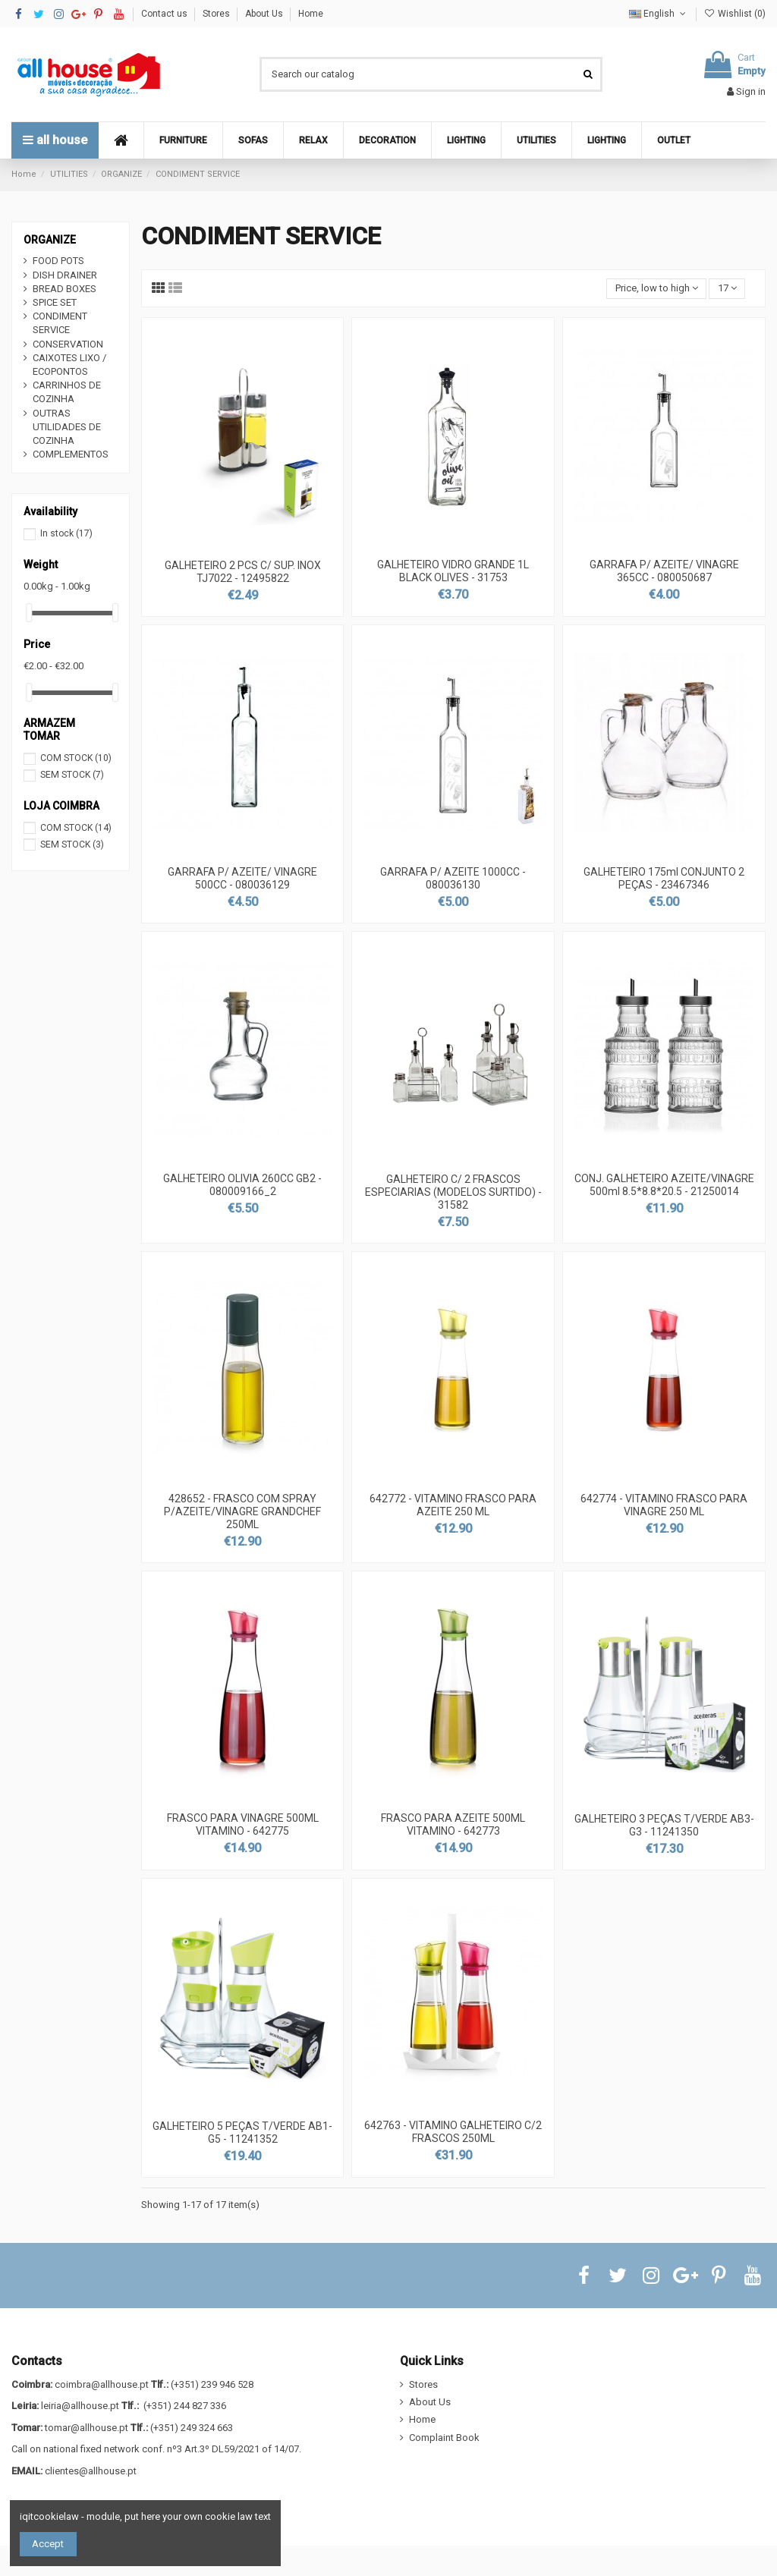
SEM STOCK (72, 774)
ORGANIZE (50, 240)
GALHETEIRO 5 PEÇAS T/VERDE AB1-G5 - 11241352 (242, 2132)
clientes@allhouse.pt (91, 2471)
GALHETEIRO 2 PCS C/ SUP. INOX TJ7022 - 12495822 (243, 571)
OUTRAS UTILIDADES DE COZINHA (67, 426)
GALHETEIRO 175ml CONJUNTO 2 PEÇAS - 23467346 (664, 878)
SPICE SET (55, 302)
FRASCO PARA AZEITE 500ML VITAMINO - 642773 (453, 1824)
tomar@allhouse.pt (86, 2427)
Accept (48, 2543)
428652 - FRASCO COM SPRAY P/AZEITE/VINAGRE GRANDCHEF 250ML (242, 1511)
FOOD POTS (58, 260)
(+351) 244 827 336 (184, 2405)
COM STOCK (76, 758)
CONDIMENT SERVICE (60, 322)
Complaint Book (444, 2437)
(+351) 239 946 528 (212, 2384)
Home (310, 13)
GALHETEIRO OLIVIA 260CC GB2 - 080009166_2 (242, 1184)
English (658, 13)
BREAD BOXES (64, 288)
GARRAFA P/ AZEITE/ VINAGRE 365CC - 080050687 (664, 570)
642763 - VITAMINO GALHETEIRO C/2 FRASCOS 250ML (453, 2131)
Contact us (165, 13)
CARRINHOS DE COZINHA (67, 391)
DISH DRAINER (65, 275)
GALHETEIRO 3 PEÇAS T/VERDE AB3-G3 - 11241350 (664, 1825)
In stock (66, 533)
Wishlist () (735, 13)
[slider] (29, 612)
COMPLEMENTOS (71, 454)
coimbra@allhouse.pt (102, 2384)
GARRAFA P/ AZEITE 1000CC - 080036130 (453, 878)
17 (727, 288)
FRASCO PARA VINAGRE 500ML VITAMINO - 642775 (243, 1824)
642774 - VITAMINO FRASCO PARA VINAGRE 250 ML (663, 1505)
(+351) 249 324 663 (191, 2427)
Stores (217, 13)
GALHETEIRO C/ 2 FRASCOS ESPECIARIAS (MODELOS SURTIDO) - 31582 (453, 1192)
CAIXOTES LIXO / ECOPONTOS (69, 364)
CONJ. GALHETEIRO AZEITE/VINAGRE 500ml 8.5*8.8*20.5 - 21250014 (664, 1184)
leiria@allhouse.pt (80, 2405)
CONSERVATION (68, 344)
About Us (265, 13)
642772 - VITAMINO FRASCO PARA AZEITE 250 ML (453, 1505)
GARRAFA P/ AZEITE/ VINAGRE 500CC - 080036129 (242, 878)
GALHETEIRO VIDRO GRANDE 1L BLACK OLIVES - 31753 (453, 570)
